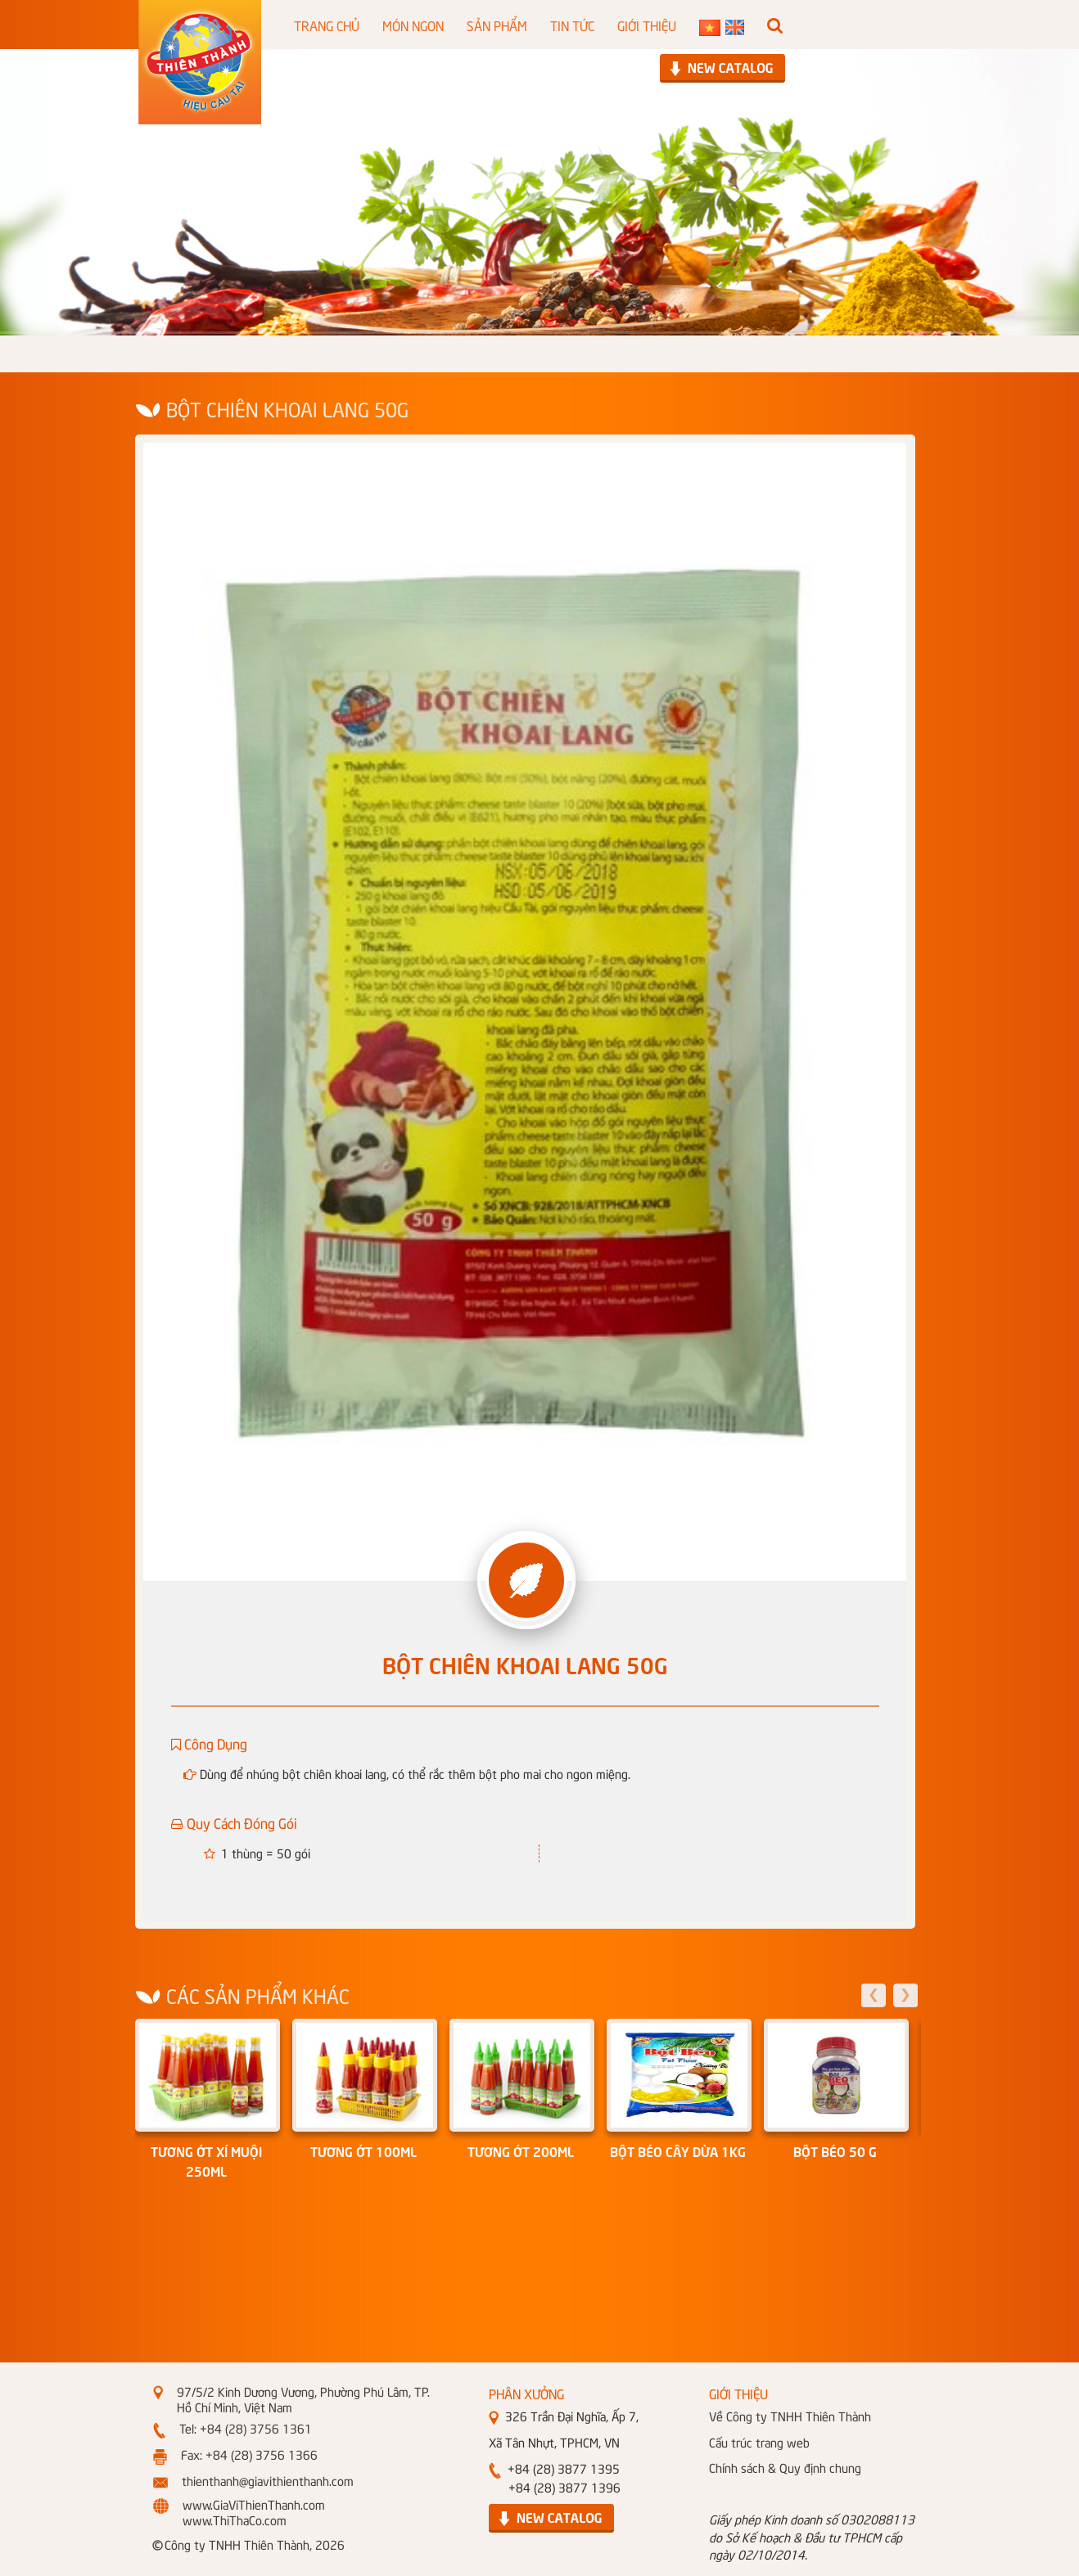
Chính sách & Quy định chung (785, 2467)
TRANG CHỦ (326, 25)
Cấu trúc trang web (759, 2442)
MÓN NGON (413, 25)
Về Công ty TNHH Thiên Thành (790, 2415)
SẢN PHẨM (497, 25)
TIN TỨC (572, 25)
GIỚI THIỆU (646, 25)
